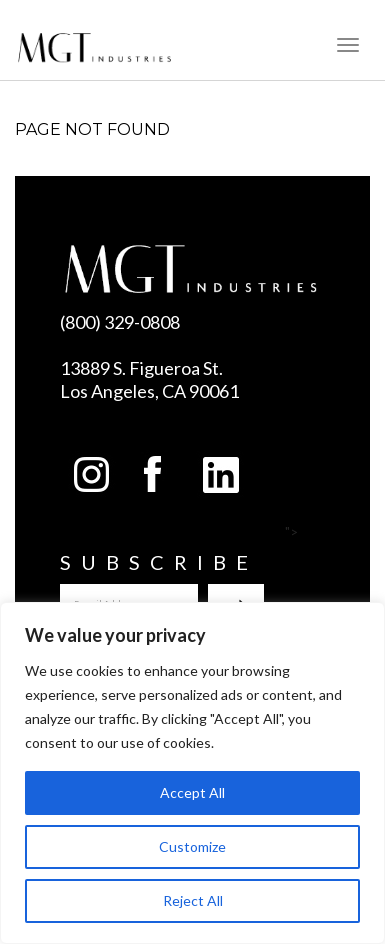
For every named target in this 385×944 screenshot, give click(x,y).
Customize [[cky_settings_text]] (192, 846)
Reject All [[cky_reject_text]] (193, 900)
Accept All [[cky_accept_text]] (192, 792)
